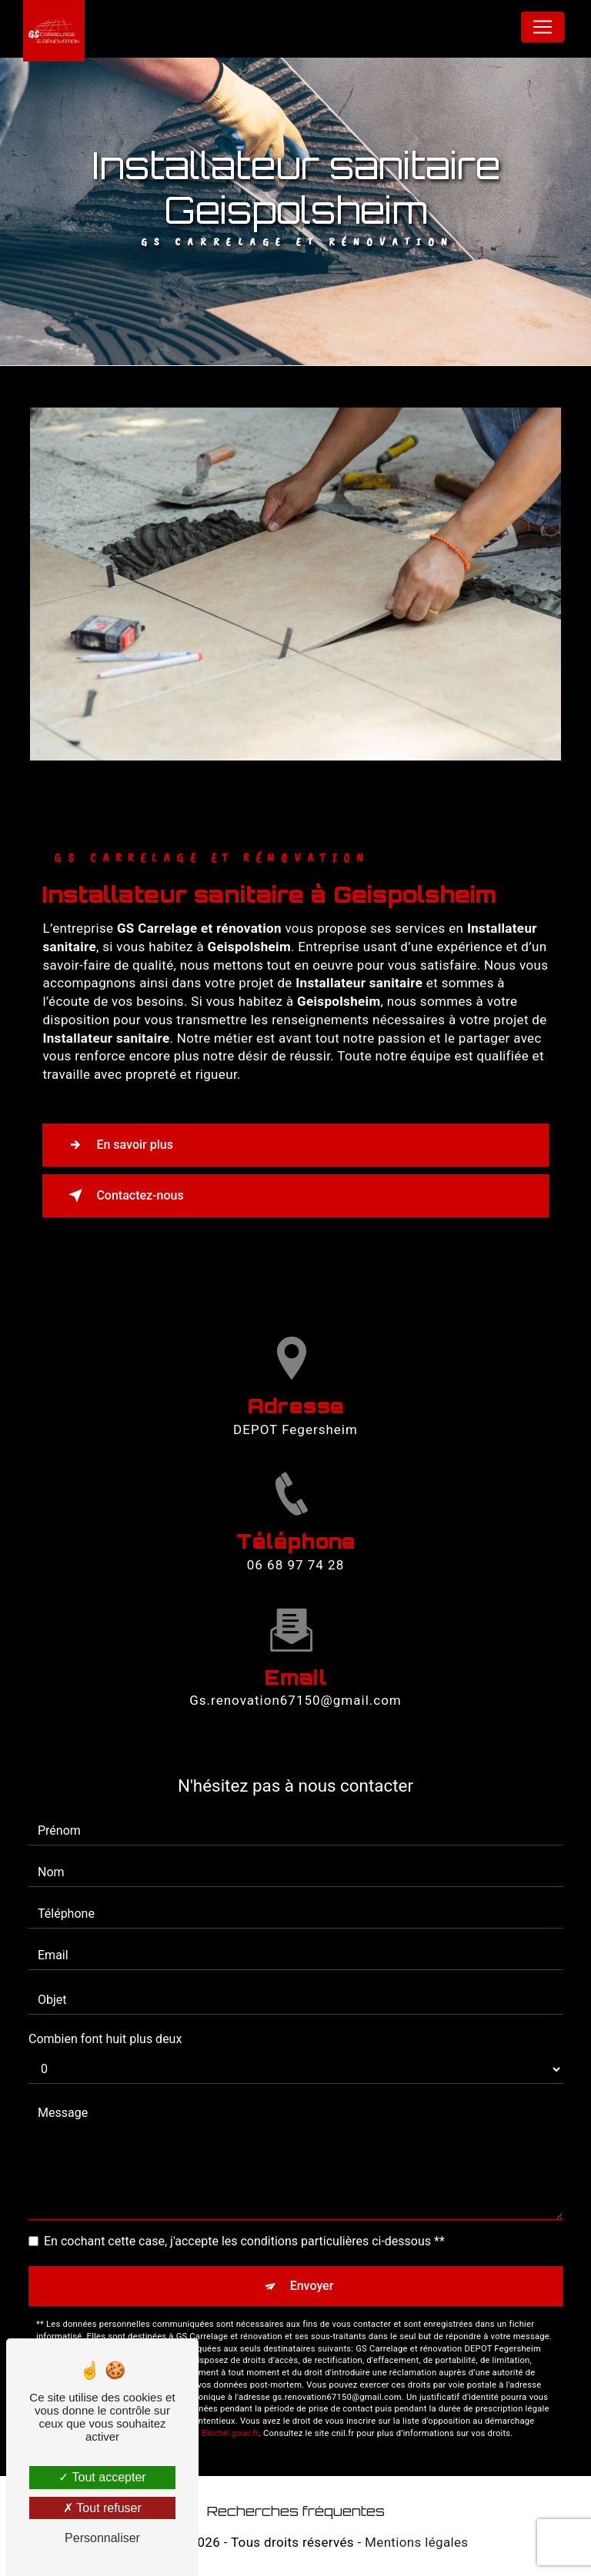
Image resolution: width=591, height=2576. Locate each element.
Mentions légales (416, 2542)
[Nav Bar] (542, 27)
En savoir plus (117, 1145)
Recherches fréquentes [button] (296, 2510)
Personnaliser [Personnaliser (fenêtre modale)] (102, 2537)
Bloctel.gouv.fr (230, 2433)
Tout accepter (101, 2477)
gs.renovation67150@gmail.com (295, 1686)
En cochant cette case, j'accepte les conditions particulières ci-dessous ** (244, 2241)
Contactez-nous (122, 1196)
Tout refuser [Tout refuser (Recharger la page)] (102, 2507)
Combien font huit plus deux (105, 2039)
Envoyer (312, 2285)
